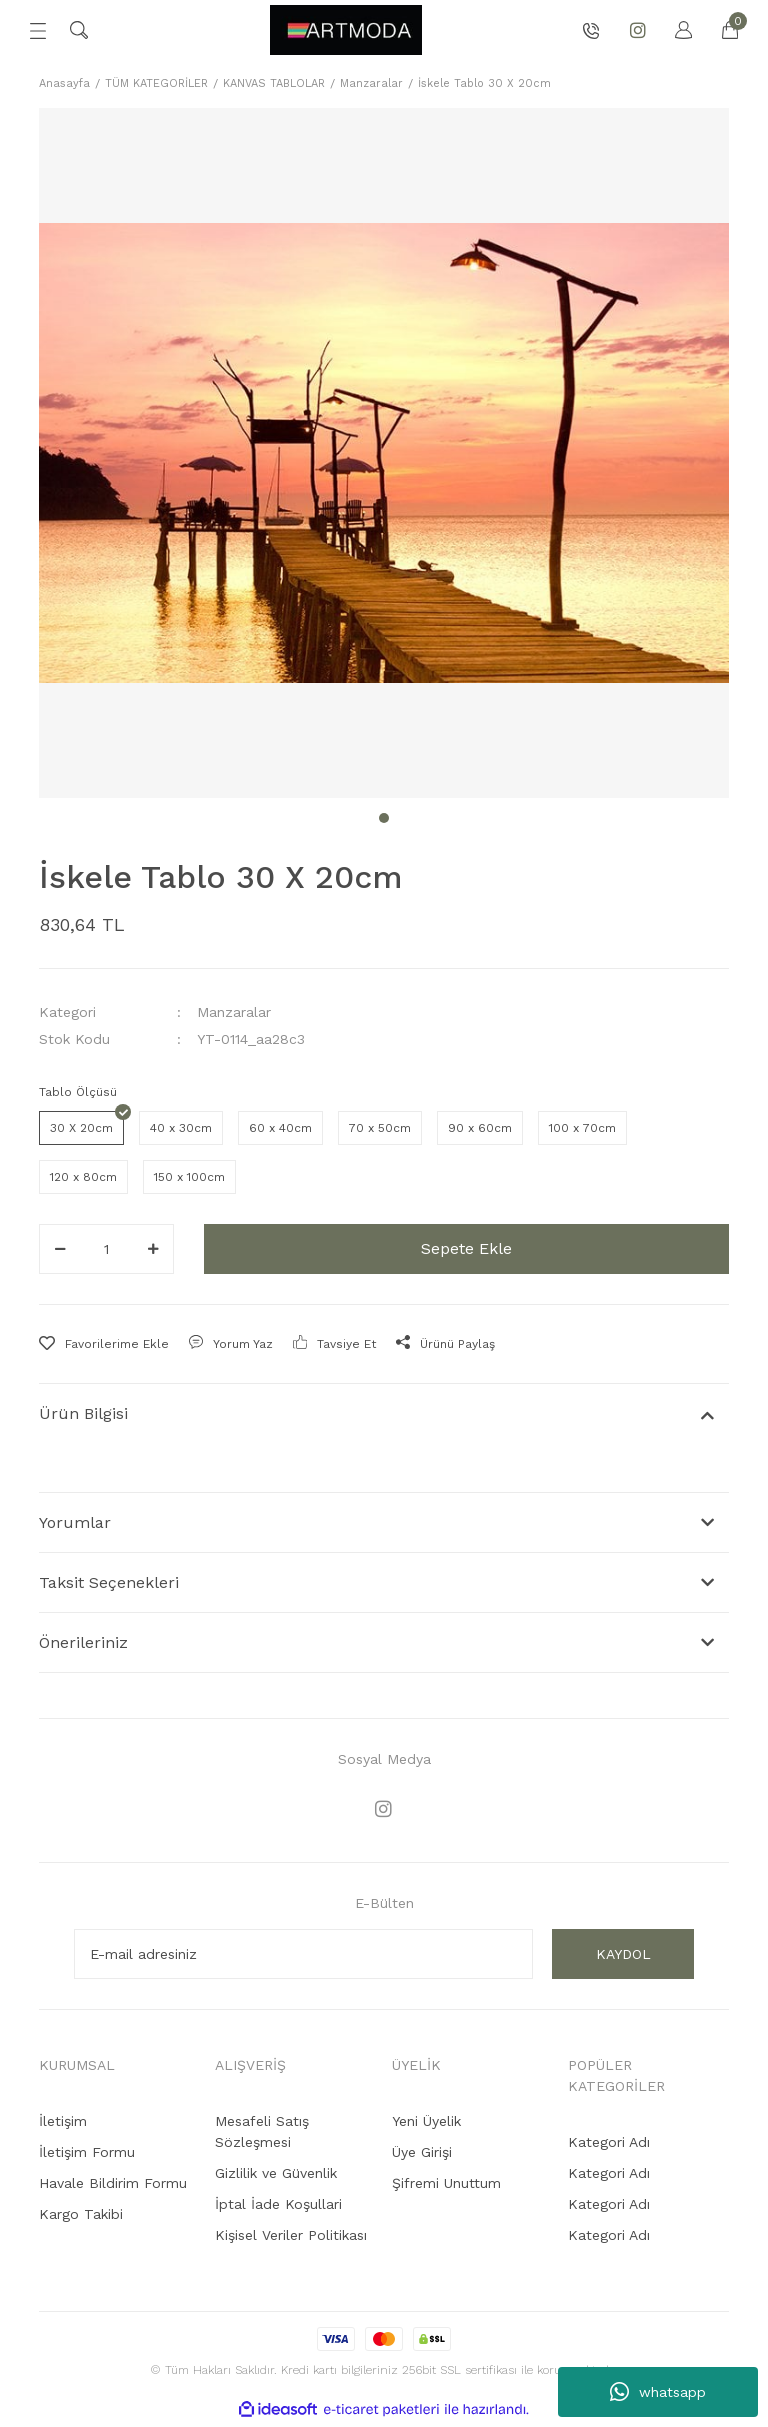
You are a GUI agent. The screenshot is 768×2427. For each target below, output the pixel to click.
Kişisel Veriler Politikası (291, 2238)
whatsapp (658, 2392)
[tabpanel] (384, 453)
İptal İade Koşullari (278, 2207)
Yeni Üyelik (426, 2124)
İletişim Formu (87, 2155)
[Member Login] (674, 30)
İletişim (63, 2124)
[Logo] (346, 30)
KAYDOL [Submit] (623, 1957)
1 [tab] (384, 818)
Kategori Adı (609, 2145)
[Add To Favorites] (104, 1344)
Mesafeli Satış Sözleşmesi (262, 2134)
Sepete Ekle (466, 1248)
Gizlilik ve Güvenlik (276, 2176)
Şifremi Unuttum (446, 2186)
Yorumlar (75, 1522)
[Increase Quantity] (153, 1249)
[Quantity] (106, 1249)
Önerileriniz (83, 1642)
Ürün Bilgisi (83, 1413)
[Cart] (720, 30)
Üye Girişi (422, 2155)
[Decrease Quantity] (60, 1249)
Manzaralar (234, 1012)
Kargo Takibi (81, 2217)
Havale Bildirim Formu (113, 2186)
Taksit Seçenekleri (109, 1582)
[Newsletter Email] (304, 1957)
